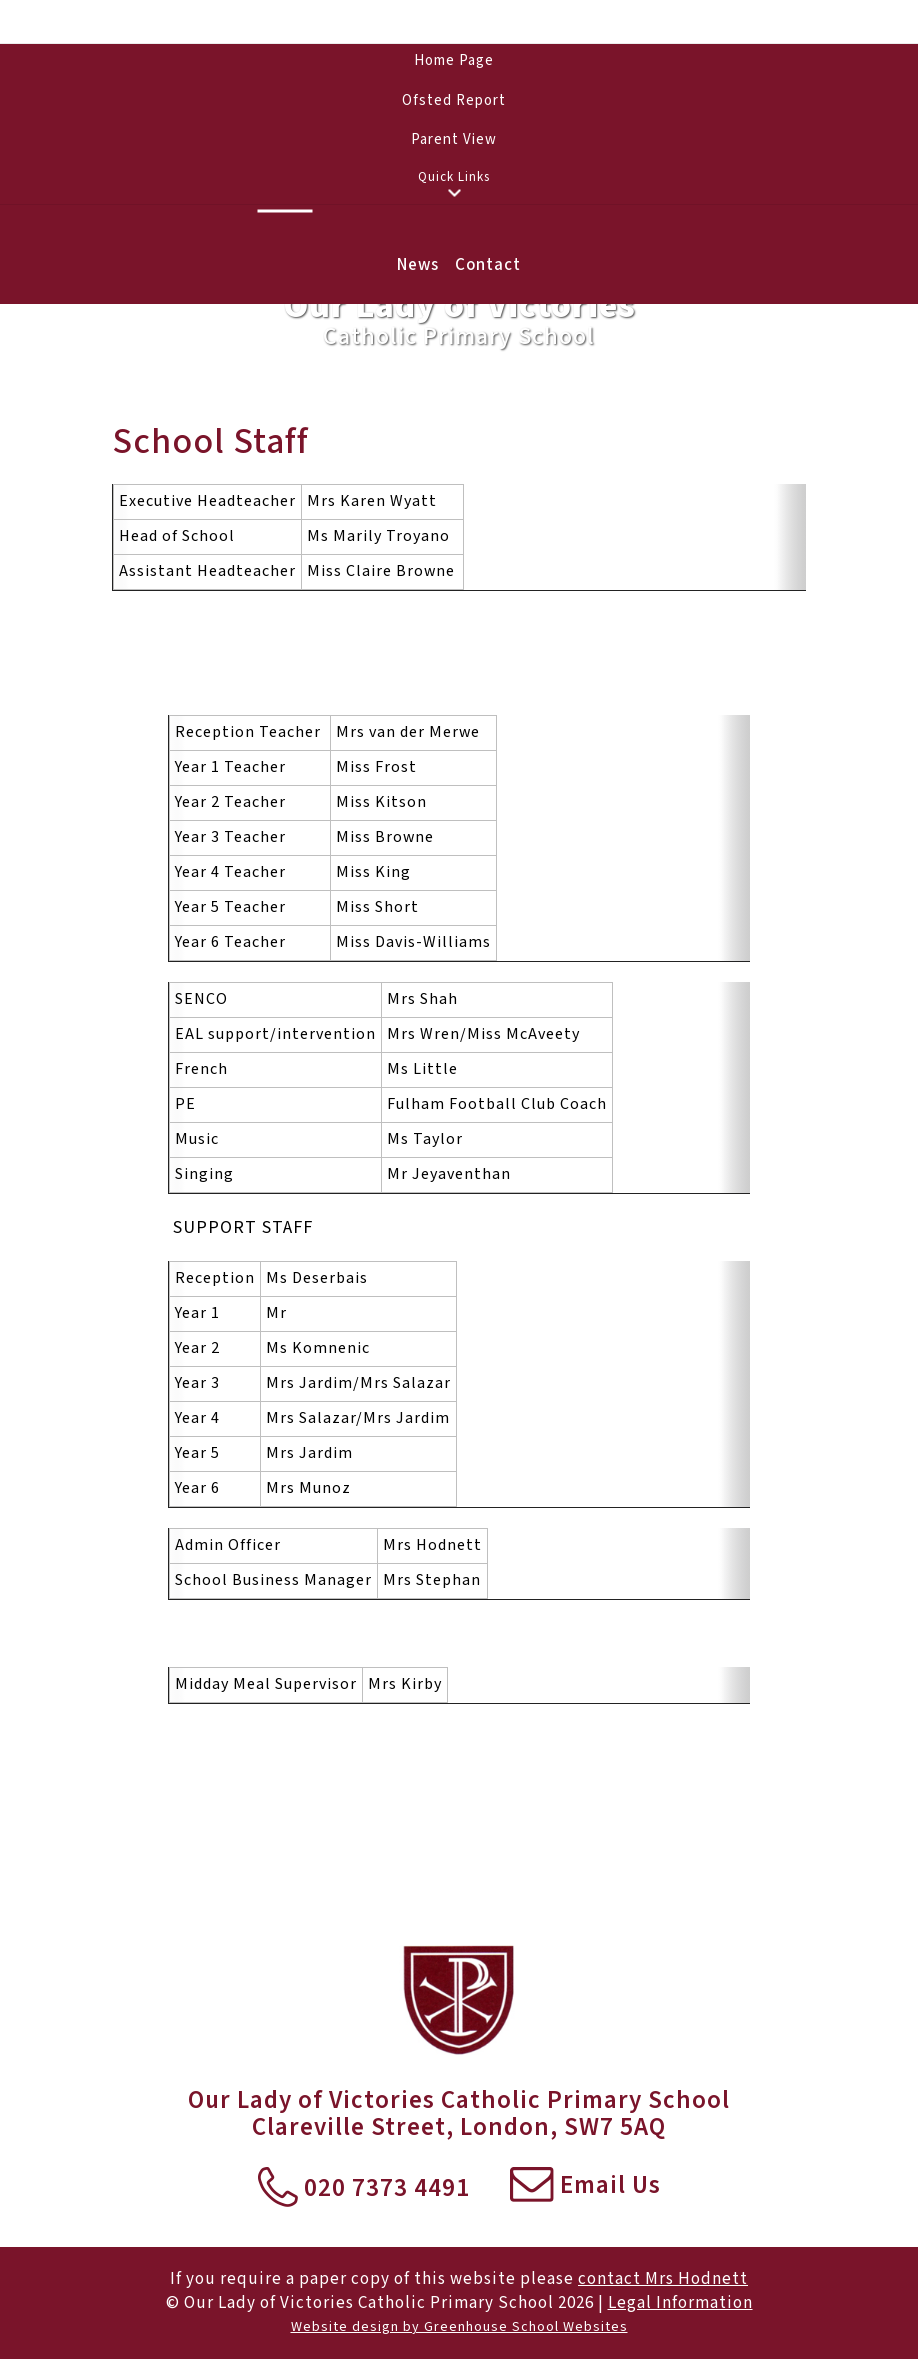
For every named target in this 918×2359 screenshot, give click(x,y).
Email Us (585, 2187)
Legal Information (680, 2303)
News (418, 265)
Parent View (454, 139)
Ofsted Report (454, 100)
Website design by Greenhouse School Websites (459, 2327)
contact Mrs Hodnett (663, 2279)
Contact (488, 265)
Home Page (454, 60)
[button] (454, 193)
